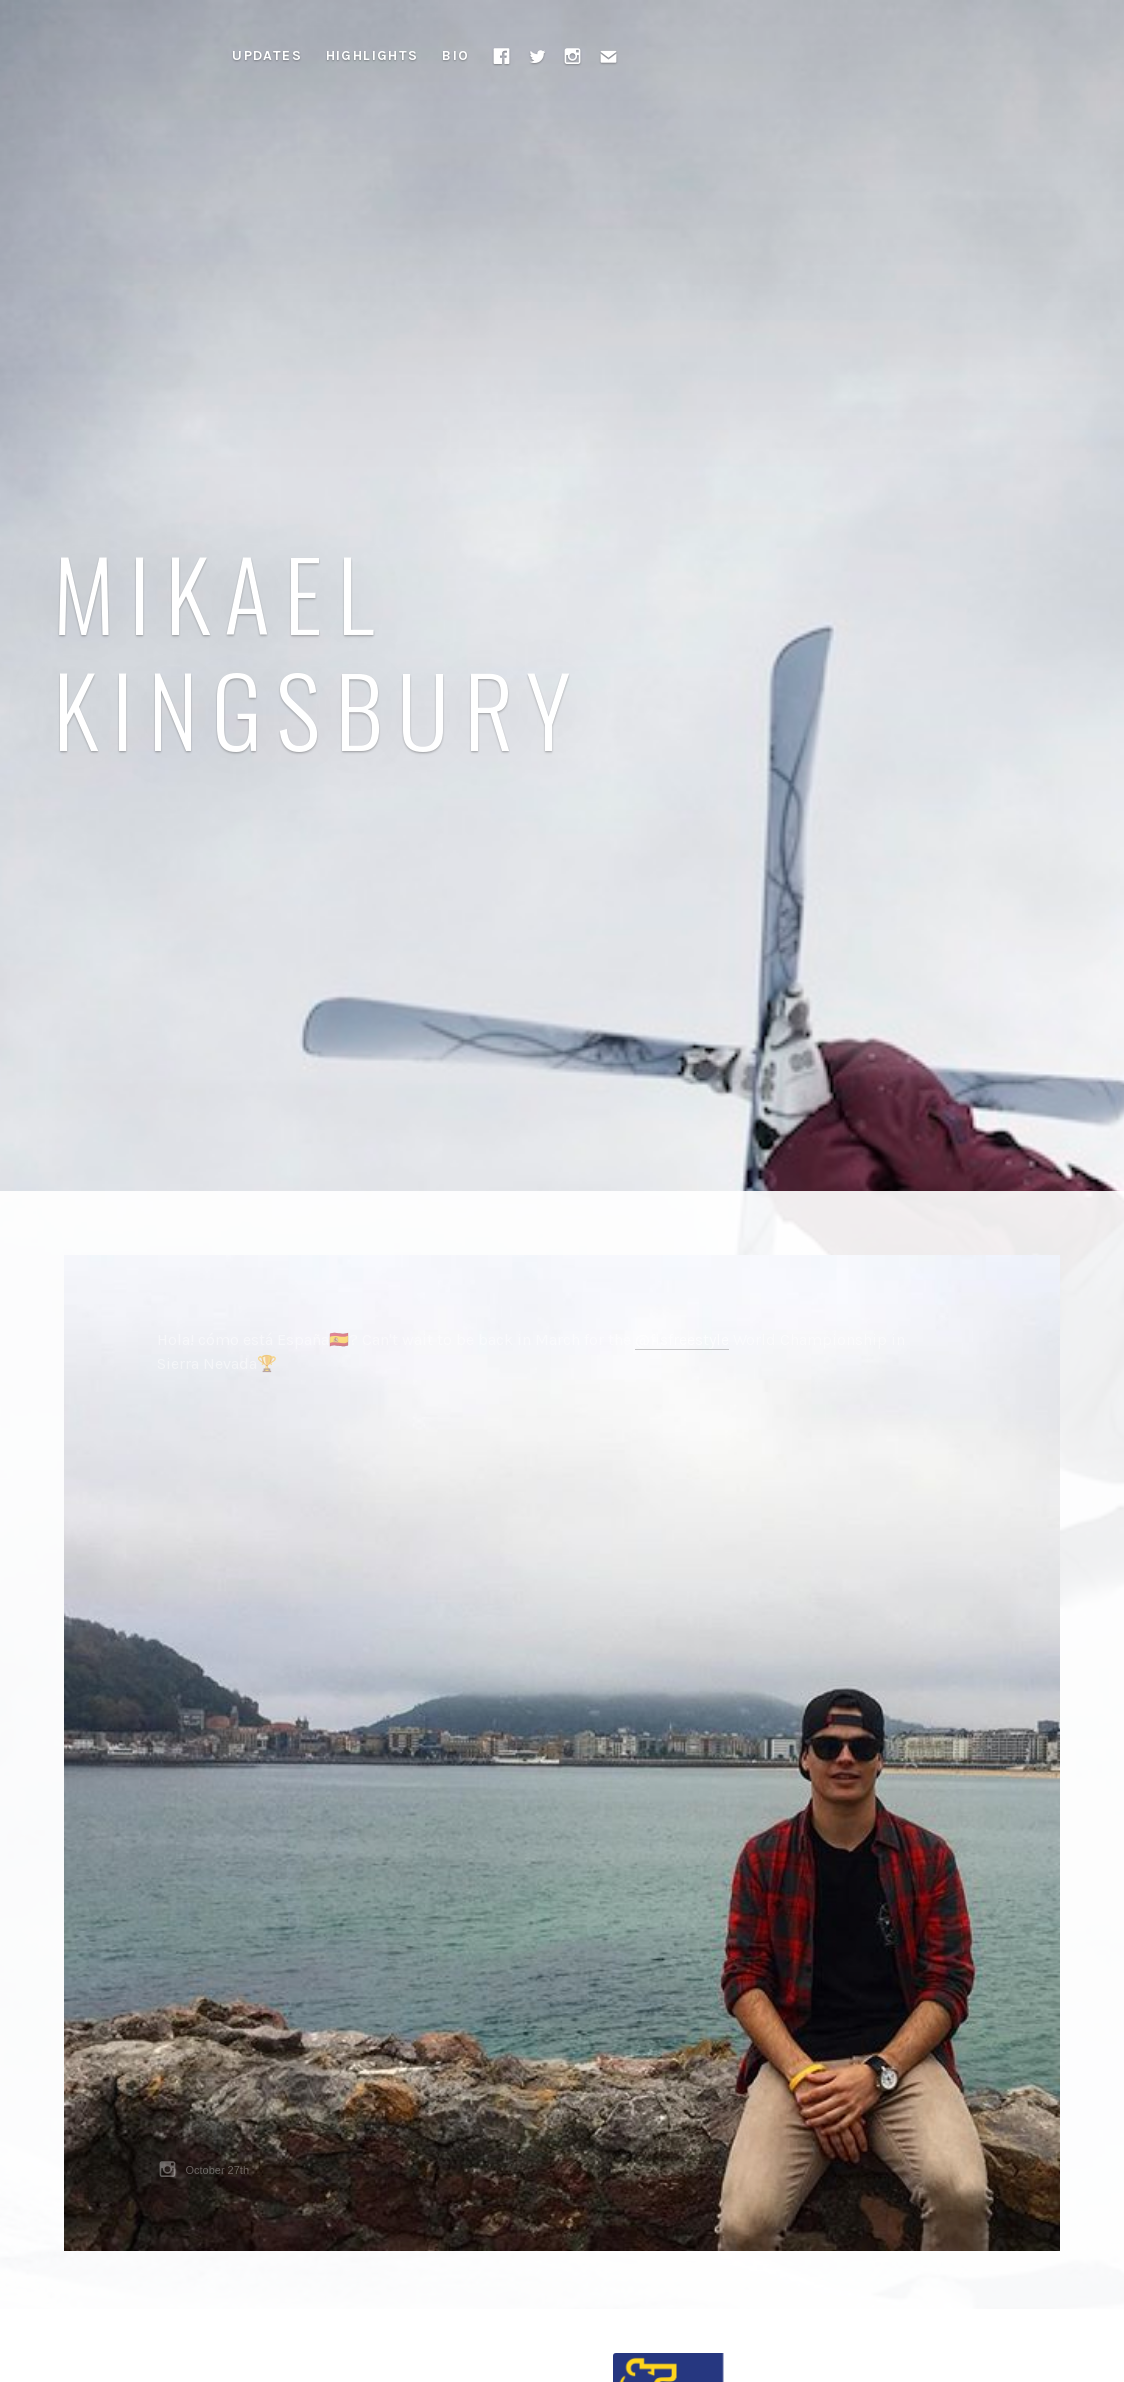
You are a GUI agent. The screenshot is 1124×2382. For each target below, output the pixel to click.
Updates (267, 55)
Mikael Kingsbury (319, 649)
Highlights (372, 55)
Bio (455, 55)
